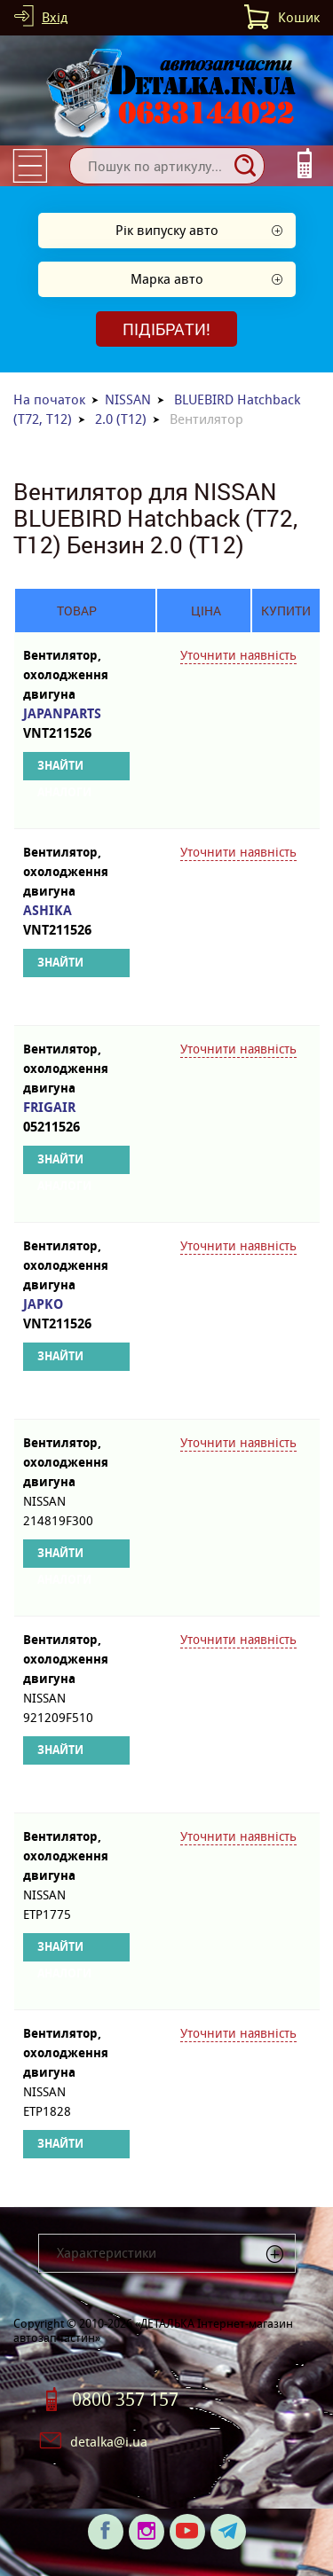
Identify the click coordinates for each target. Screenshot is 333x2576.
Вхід (54, 17)
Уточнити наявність (238, 655)
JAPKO (76, 1315)
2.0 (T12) (121, 419)
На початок (49, 399)
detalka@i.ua (108, 2441)
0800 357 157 (125, 2399)
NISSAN (128, 399)
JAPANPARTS (76, 724)
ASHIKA (76, 921)
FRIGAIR (76, 1118)
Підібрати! (166, 329)
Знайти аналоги (64, 769)
